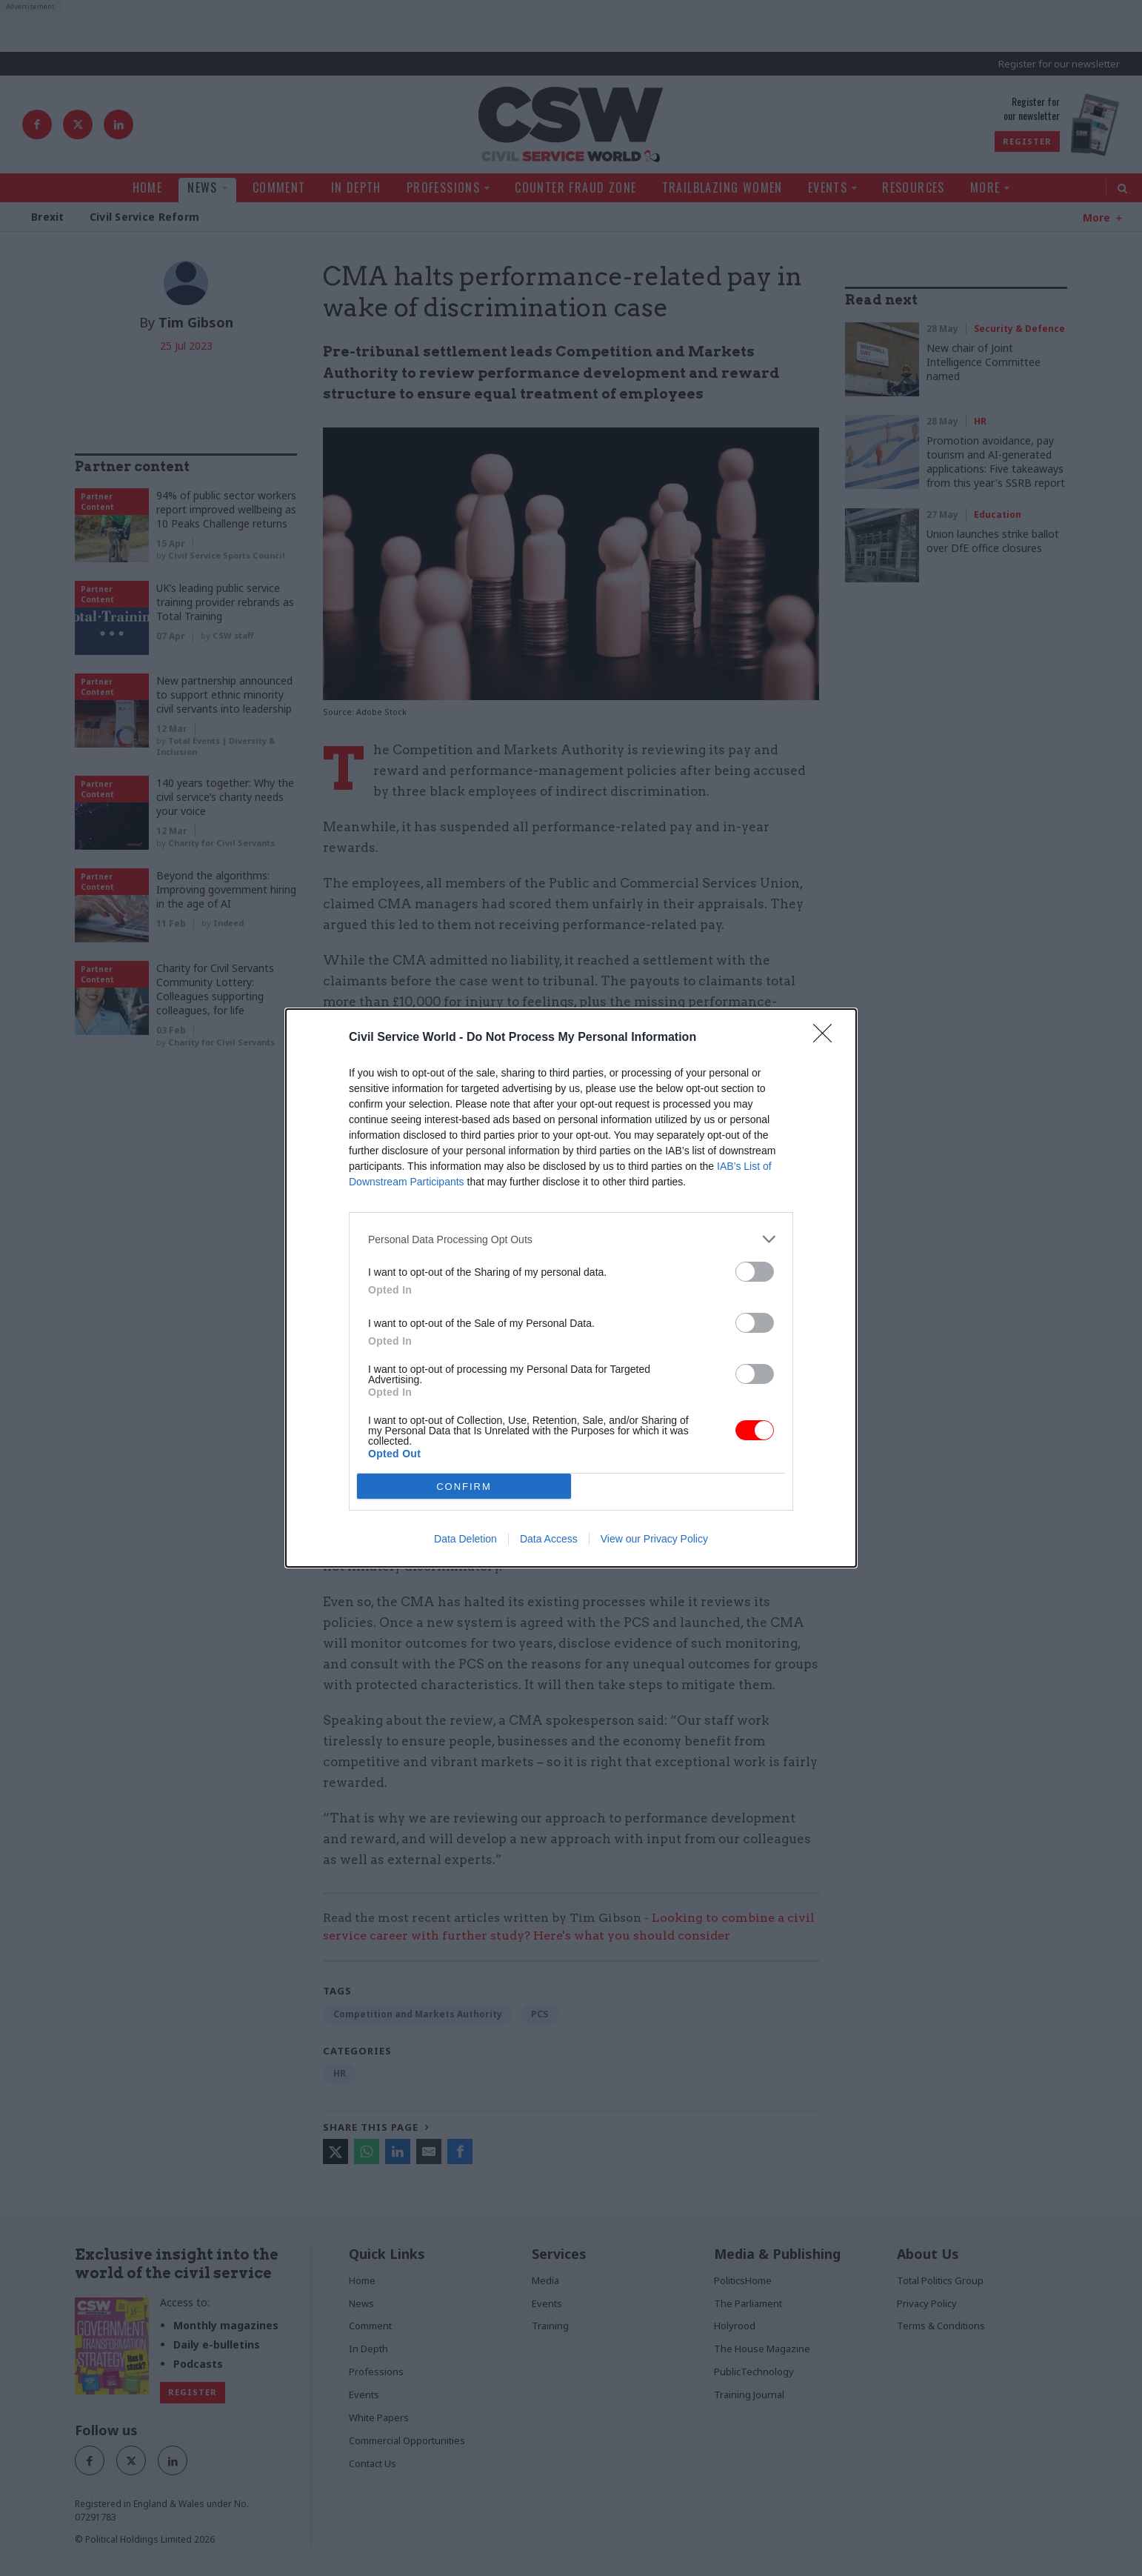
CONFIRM (464, 1486)
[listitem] (571, 1239)
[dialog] (571, 1288)
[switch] (754, 1272)
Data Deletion (465, 1539)
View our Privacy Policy (654, 1539)
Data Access (549, 1539)
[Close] (827, 1038)
